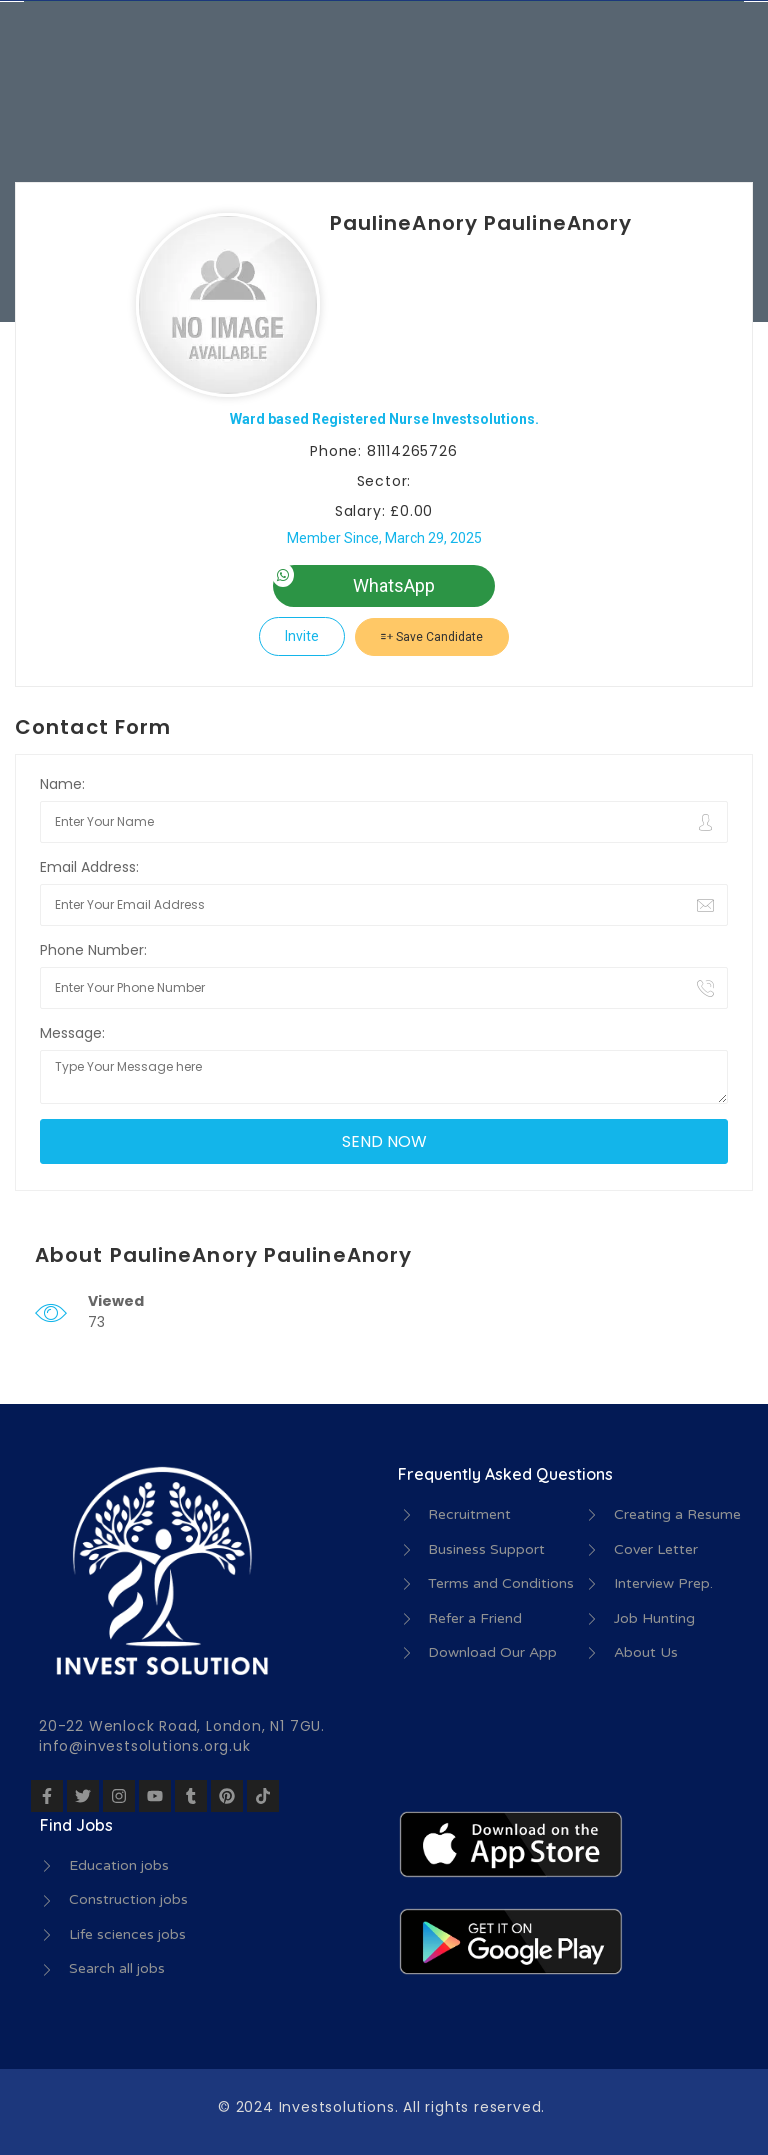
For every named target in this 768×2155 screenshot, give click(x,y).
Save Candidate (432, 637)
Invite (302, 636)
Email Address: (89, 867)
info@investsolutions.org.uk (145, 1746)
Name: (62, 784)
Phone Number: (93, 950)
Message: (72, 1033)
